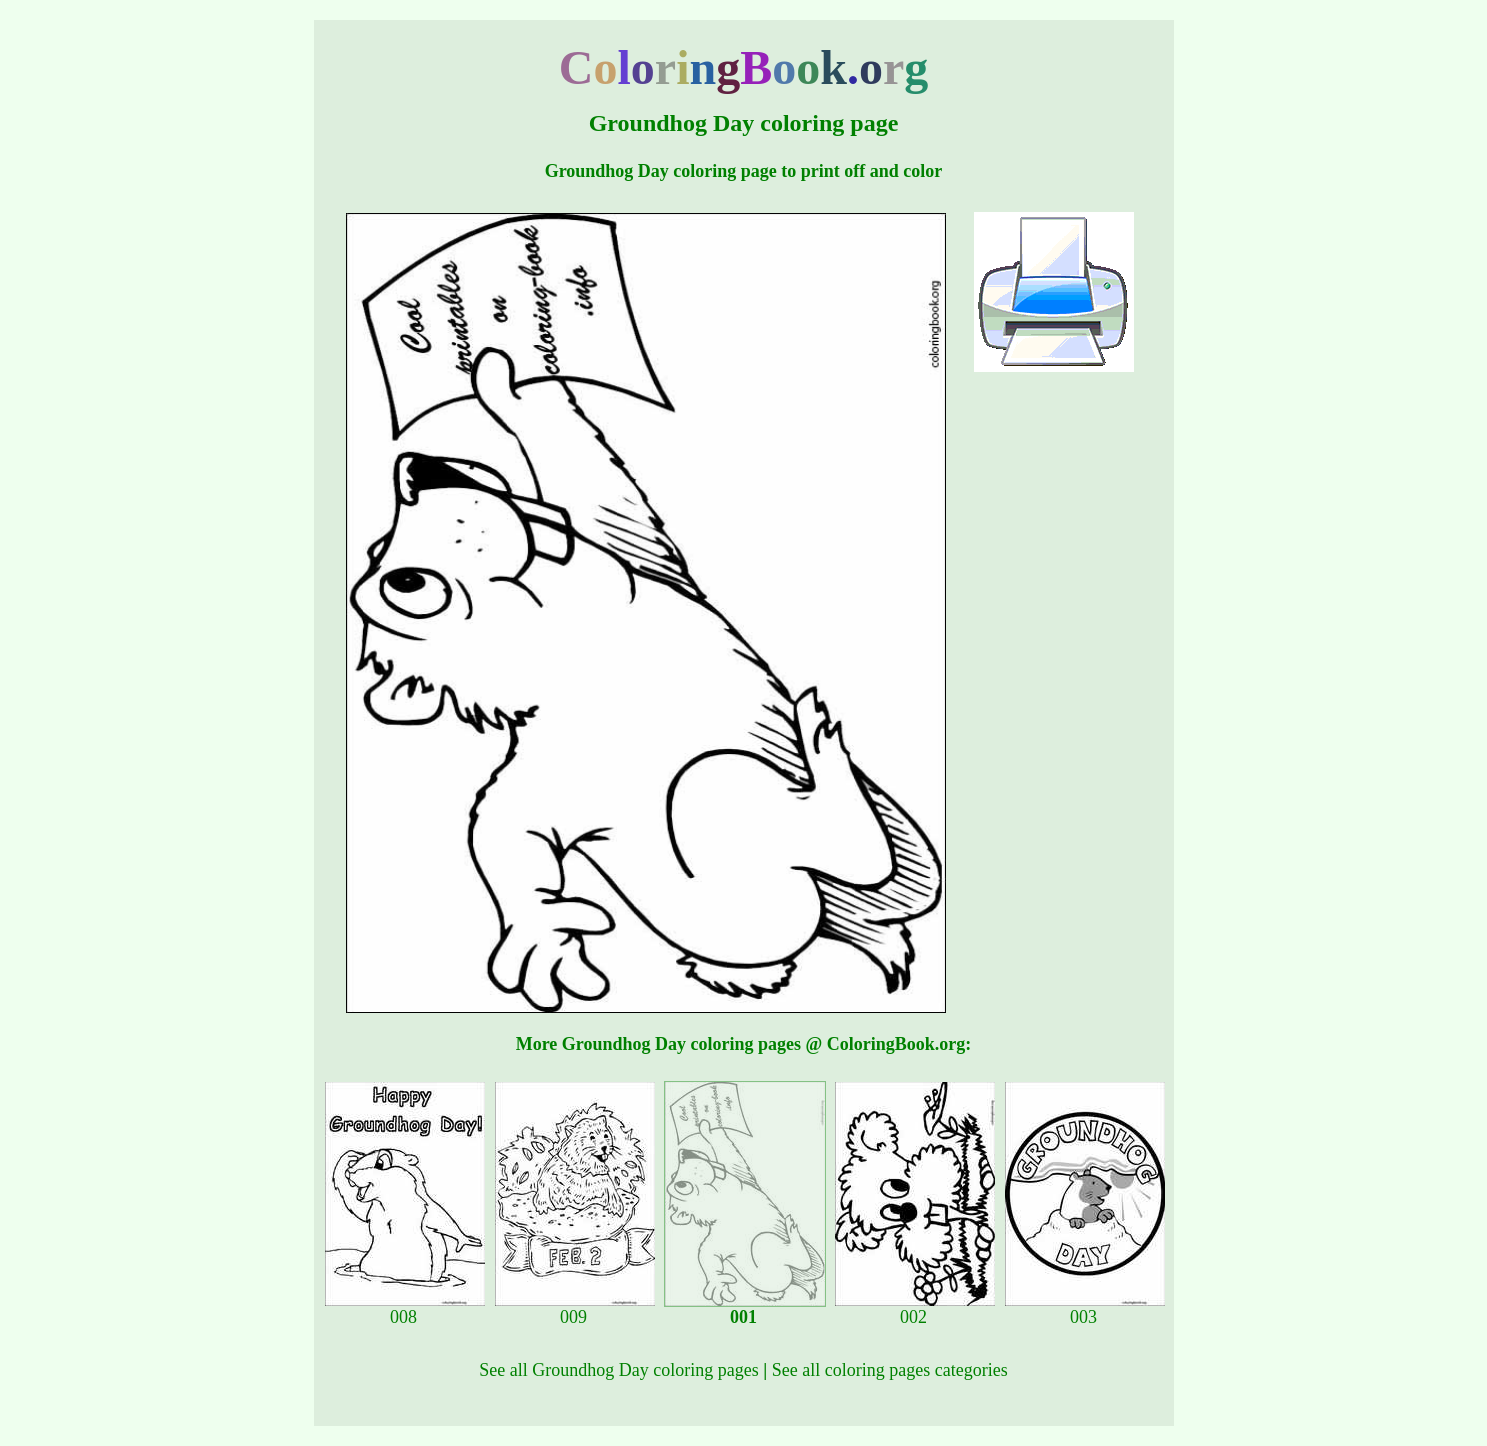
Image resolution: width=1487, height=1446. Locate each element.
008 (405, 1309)
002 (915, 1309)
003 (1085, 1309)
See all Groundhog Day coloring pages (618, 1370)
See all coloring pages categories (890, 1370)
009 (575, 1309)
